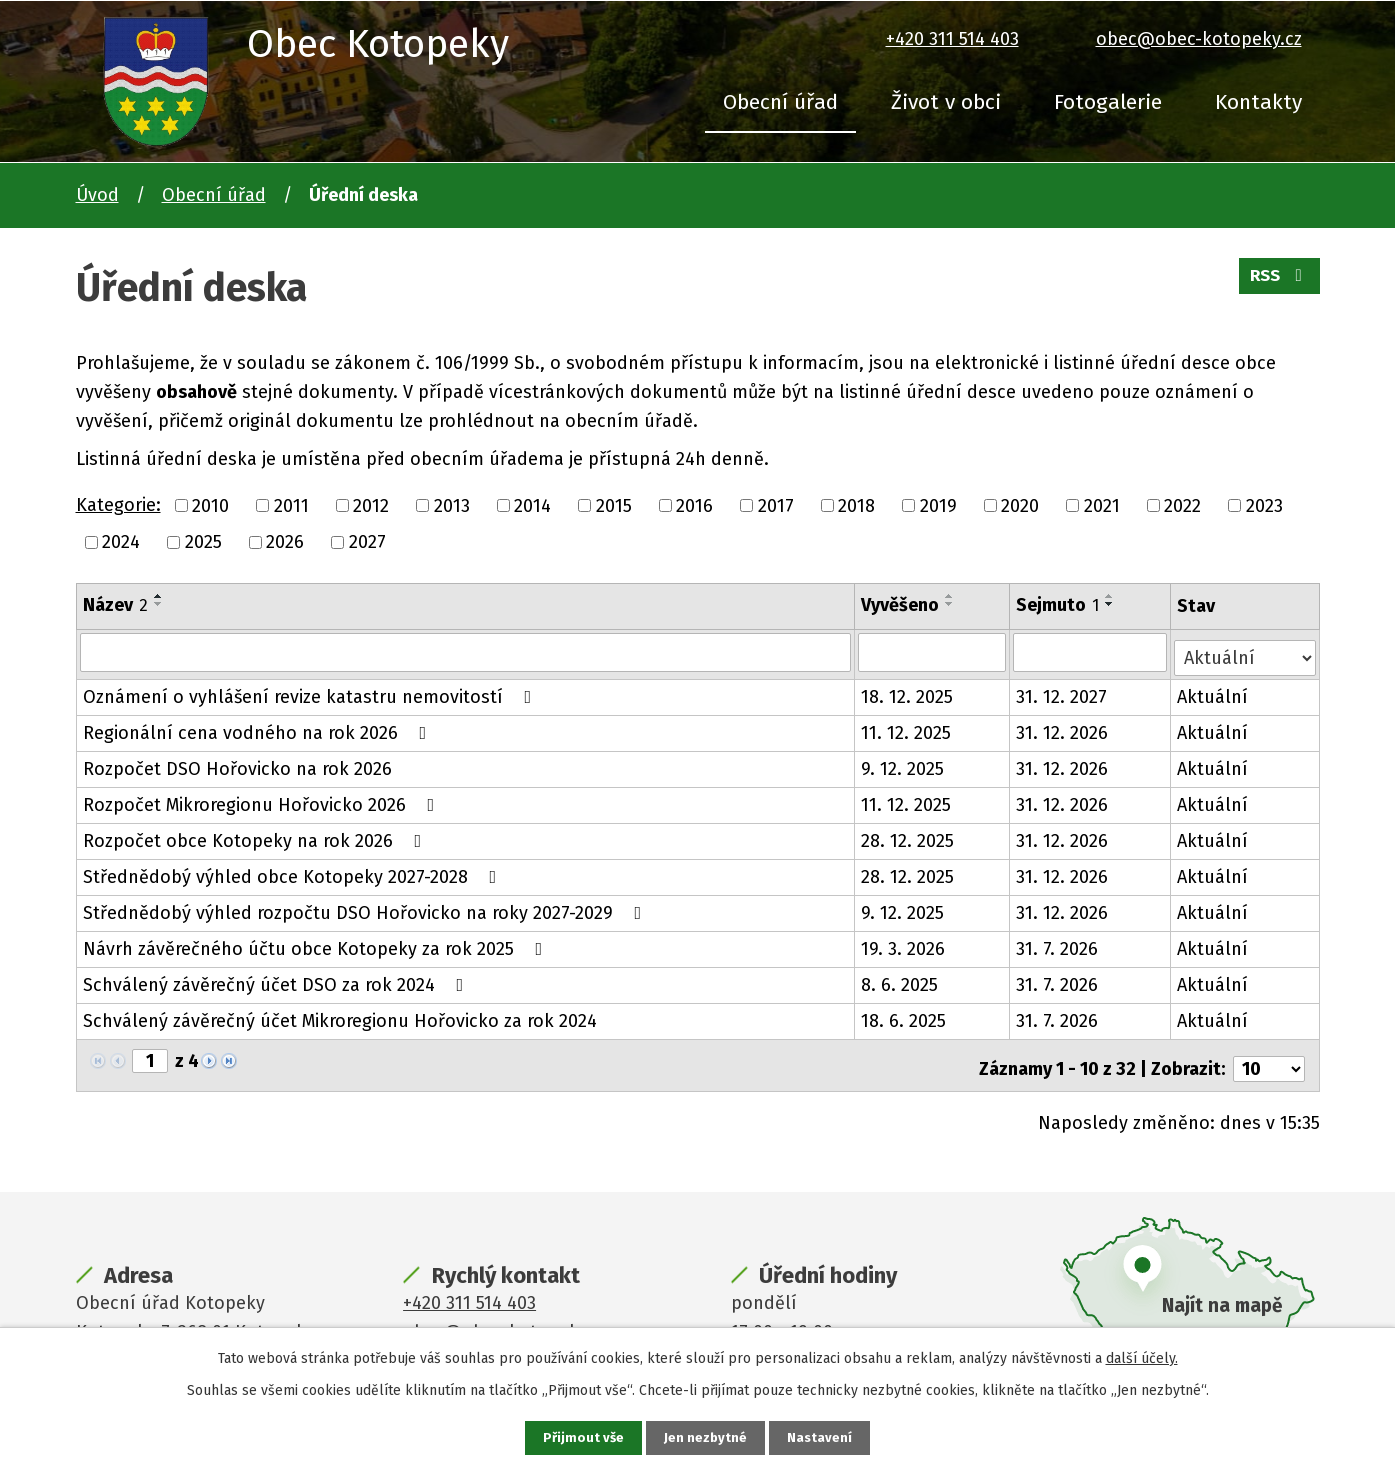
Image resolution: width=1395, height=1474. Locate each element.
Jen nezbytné (706, 1437)
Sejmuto (1058, 605)
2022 (1182, 505)
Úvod (97, 195)
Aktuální (1214, 692)
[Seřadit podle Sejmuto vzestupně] (1111, 596)
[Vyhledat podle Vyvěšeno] (933, 652)
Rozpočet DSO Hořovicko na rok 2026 (237, 764)
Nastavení (822, 1437)
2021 (1102, 505)
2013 (452, 505)
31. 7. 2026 (1058, 944)
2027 (367, 542)
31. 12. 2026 (1063, 728)
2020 (1020, 505)
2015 (614, 505)
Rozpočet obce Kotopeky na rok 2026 (256, 836)
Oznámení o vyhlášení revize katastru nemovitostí (311, 692)
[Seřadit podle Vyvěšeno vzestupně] (951, 596)
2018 (856, 505)
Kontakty (1258, 102)
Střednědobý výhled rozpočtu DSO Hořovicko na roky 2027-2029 (366, 908)
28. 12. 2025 (908, 836)
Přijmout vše (582, 1437)
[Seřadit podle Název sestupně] (159, 604)
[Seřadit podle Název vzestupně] (159, 596)
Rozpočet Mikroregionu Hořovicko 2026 (263, 800)
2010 (210, 505)
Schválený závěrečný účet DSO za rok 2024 (277, 980)
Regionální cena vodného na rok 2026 (259, 728)
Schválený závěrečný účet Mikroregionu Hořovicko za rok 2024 (340, 1016)
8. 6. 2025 (900, 980)
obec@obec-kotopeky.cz (1199, 39)
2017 (776, 505)
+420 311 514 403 (952, 39)
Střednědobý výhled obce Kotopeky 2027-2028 (294, 872)
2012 (371, 505)
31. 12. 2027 (1062, 692)
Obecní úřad (780, 102)
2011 (291, 505)
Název (115, 605)
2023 (1264, 505)
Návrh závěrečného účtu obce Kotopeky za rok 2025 (317, 944)
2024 (121, 542)
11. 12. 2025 (907, 728)
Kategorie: (118, 505)
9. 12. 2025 (903, 764)
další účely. (1142, 1356)
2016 (694, 505)
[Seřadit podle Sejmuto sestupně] (1111, 604)
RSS (1276, 282)
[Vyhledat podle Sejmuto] (1091, 652)
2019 (938, 505)
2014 (532, 505)
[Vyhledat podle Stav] (1246, 650)
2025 (203, 542)
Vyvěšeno (901, 605)
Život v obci (946, 102)
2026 (285, 542)
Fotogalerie (1108, 102)
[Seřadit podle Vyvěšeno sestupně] (951, 604)
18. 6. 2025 (904, 1016)
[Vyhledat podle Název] (466, 652)
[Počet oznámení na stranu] (1269, 1057)
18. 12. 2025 (908, 692)
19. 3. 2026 (904, 944)
